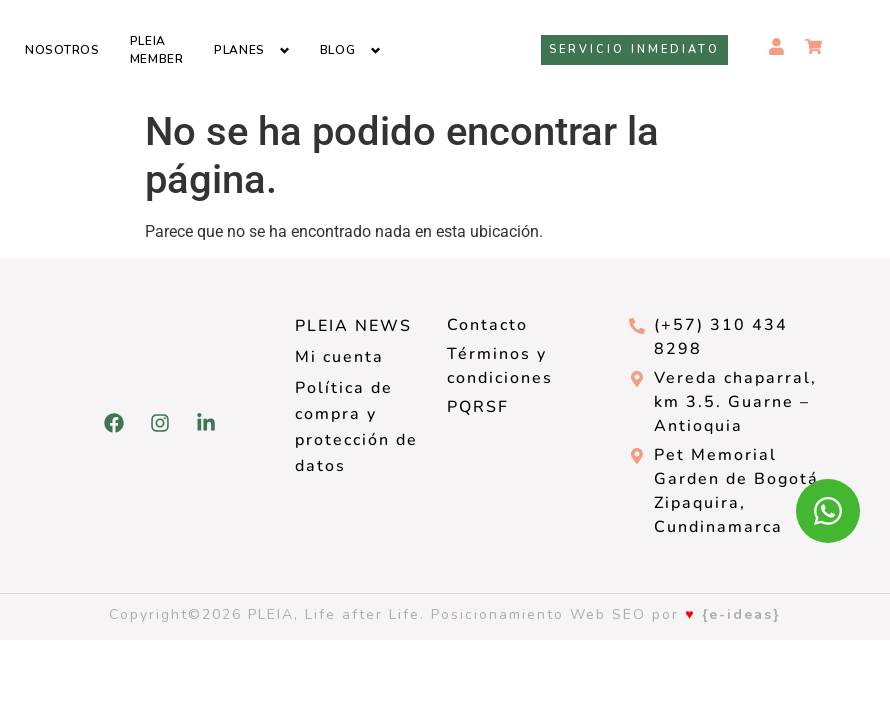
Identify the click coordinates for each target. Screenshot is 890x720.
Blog (338, 50)
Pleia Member (157, 50)
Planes (239, 50)
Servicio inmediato (634, 49)
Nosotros (62, 50)
